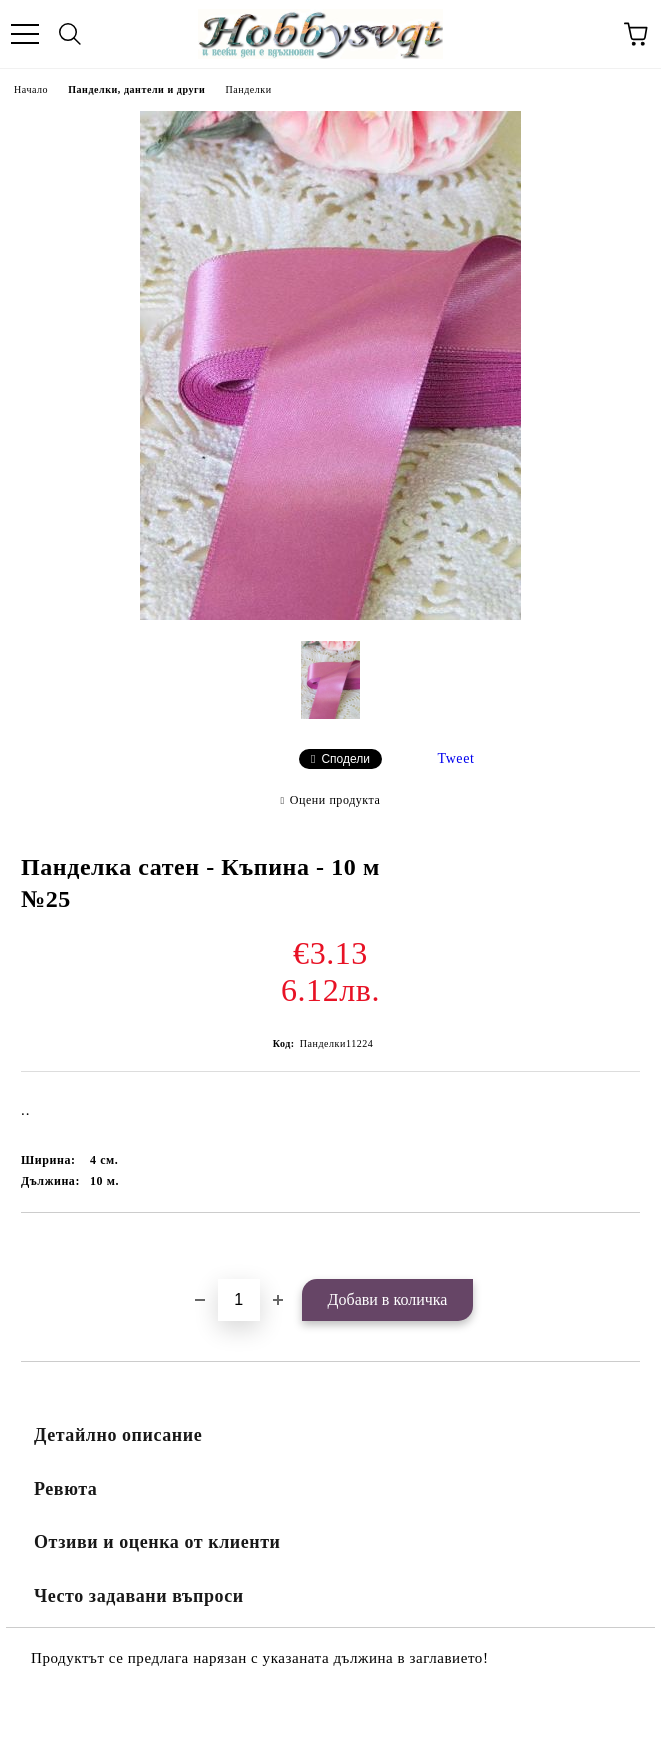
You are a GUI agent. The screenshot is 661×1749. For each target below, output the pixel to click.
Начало (31, 89)
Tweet (456, 758)
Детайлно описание (118, 1435)
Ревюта (65, 1489)
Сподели (345, 759)
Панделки (248, 89)
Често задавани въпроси (139, 1596)
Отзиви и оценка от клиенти (157, 1542)
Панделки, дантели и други (136, 89)
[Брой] (239, 1300)
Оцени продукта (335, 800)
